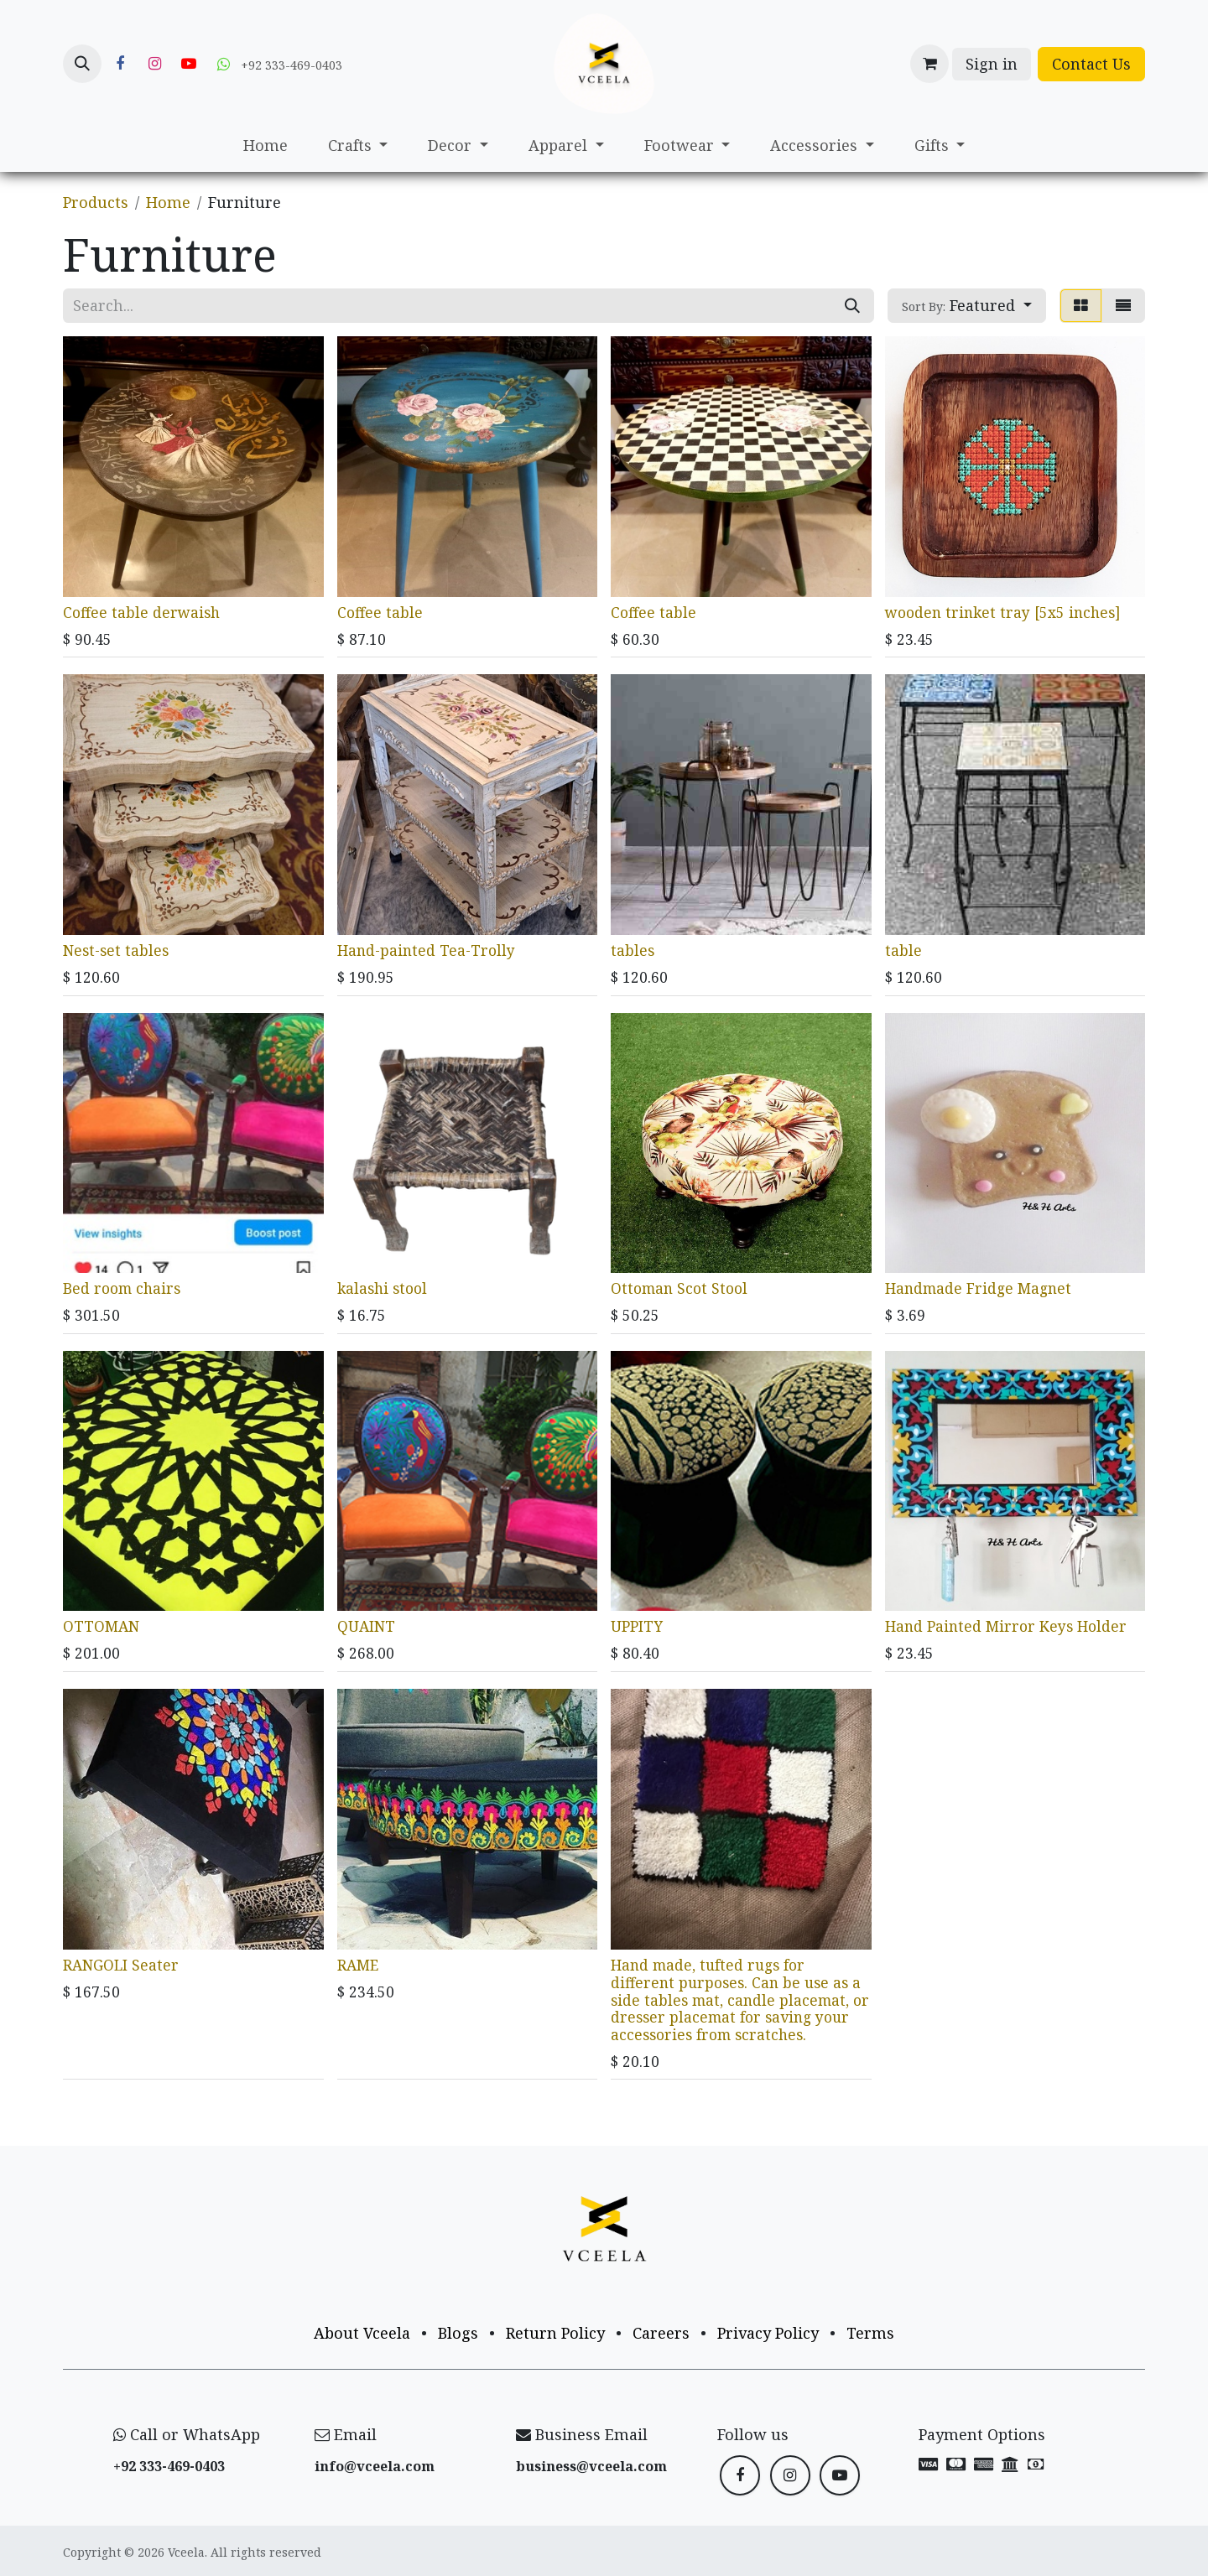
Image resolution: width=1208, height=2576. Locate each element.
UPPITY (637, 1626)
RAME (357, 1964)
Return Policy (555, 2333)
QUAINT (366, 1626)
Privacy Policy (768, 2333)
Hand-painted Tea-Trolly (426, 950)
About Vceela (362, 2333)
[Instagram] (154, 64)
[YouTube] (189, 64)
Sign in (992, 64)
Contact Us (1091, 64)
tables (632, 950)
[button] (82, 63)
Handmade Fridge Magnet (978, 1288)
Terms (870, 2333)
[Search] (852, 305)
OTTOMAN (101, 1626)
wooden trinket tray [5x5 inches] (1002, 611)
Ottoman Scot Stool (679, 1288)
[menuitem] (265, 145)
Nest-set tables (116, 950)
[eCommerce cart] (929, 63)
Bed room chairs (121, 1288)
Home (168, 202)
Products (95, 202)
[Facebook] (120, 64)
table (903, 950)
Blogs (458, 2333)
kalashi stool (382, 1288)
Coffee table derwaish (141, 611)
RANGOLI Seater (121, 1964)
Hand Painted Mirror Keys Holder (1006, 1626)
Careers (661, 2333)
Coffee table (380, 611)
